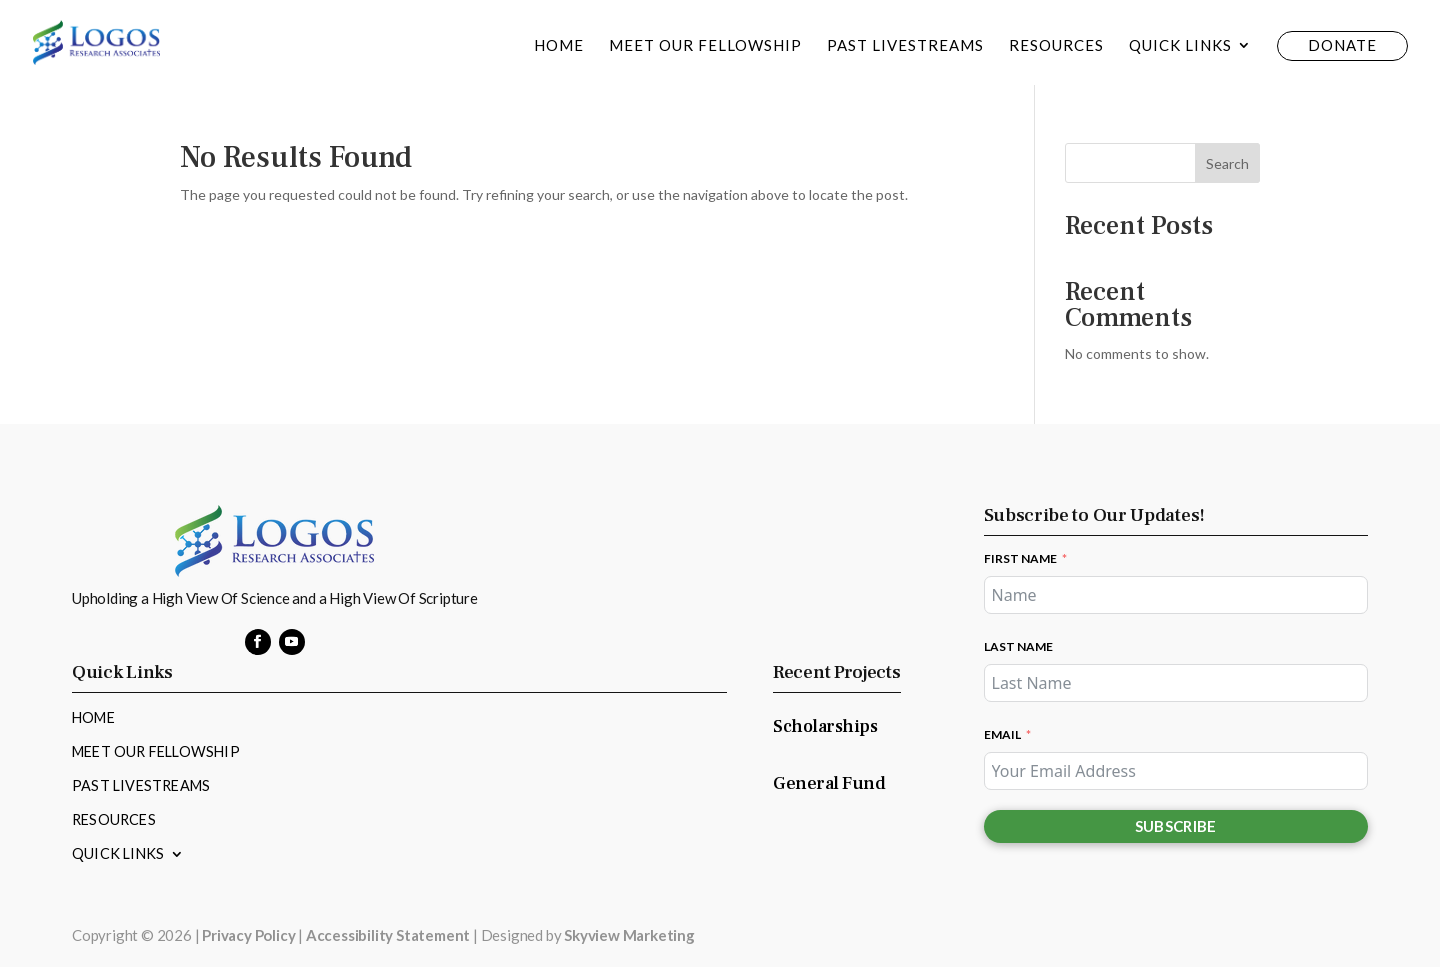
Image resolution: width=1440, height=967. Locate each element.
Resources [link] (1056, 46)
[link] (96, 40)
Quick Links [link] (1180, 46)
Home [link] (559, 46)
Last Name (1018, 646)
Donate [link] (1342, 45)
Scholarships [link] (825, 726)
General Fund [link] (829, 783)
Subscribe (1176, 826)
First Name (1020, 558)
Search (1227, 163)
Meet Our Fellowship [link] (705, 46)
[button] (258, 642)
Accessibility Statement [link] (388, 935)
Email (1002, 734)
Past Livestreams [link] (905, 46)
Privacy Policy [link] (248, 935)
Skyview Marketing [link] (629, 935)
